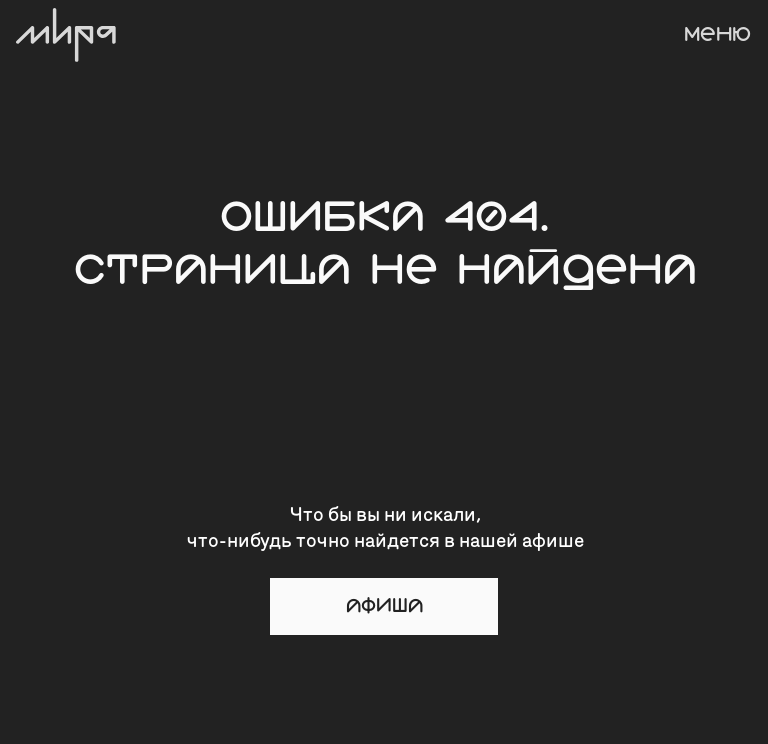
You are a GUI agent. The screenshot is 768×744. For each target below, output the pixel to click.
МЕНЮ (717, 34)
